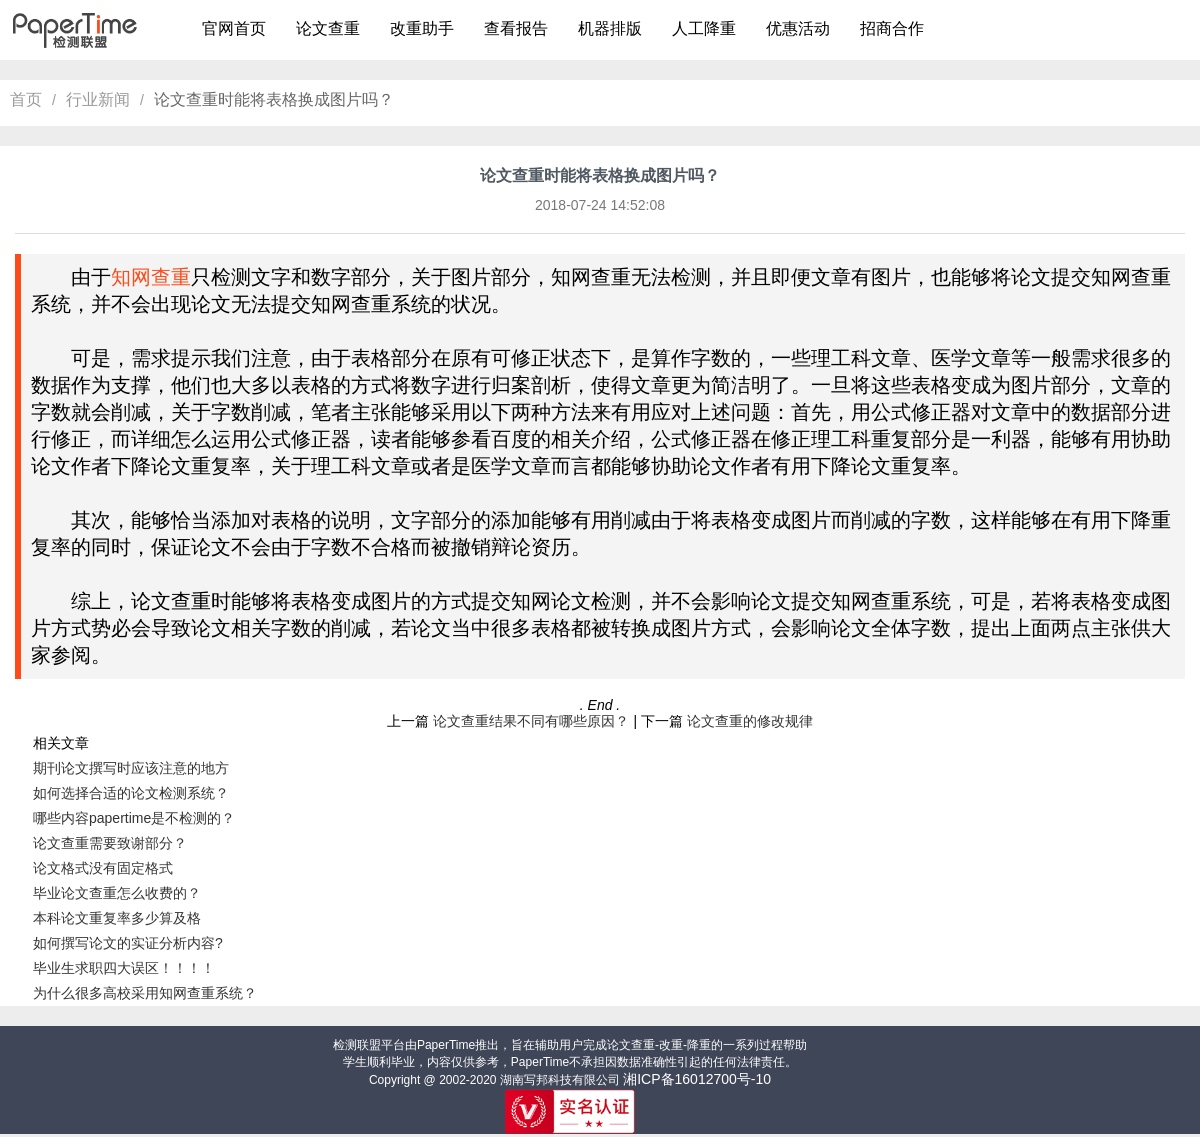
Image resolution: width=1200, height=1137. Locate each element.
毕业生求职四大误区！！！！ (124, 968)
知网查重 (151, 277)
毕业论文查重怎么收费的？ (117, 893)
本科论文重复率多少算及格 (117, 918)
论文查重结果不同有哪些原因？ (531, 721)
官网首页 (234, 28)
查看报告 (516, 28)
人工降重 (704, 28)
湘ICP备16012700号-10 (697, 1079)
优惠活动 (798, 28)
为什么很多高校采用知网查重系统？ (145, 993)
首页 (26, 99)
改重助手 (422, 28)
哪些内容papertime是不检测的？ (134, 818)
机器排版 (610, 28)
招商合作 (892, 28)
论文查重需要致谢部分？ (110, 843)
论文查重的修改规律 (750, 721)
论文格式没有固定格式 (103, 868)
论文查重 (328, 28)
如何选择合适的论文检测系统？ (131, 793)
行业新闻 (98, 99)
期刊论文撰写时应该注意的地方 (131, 768)
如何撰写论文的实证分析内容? (128, 943)
